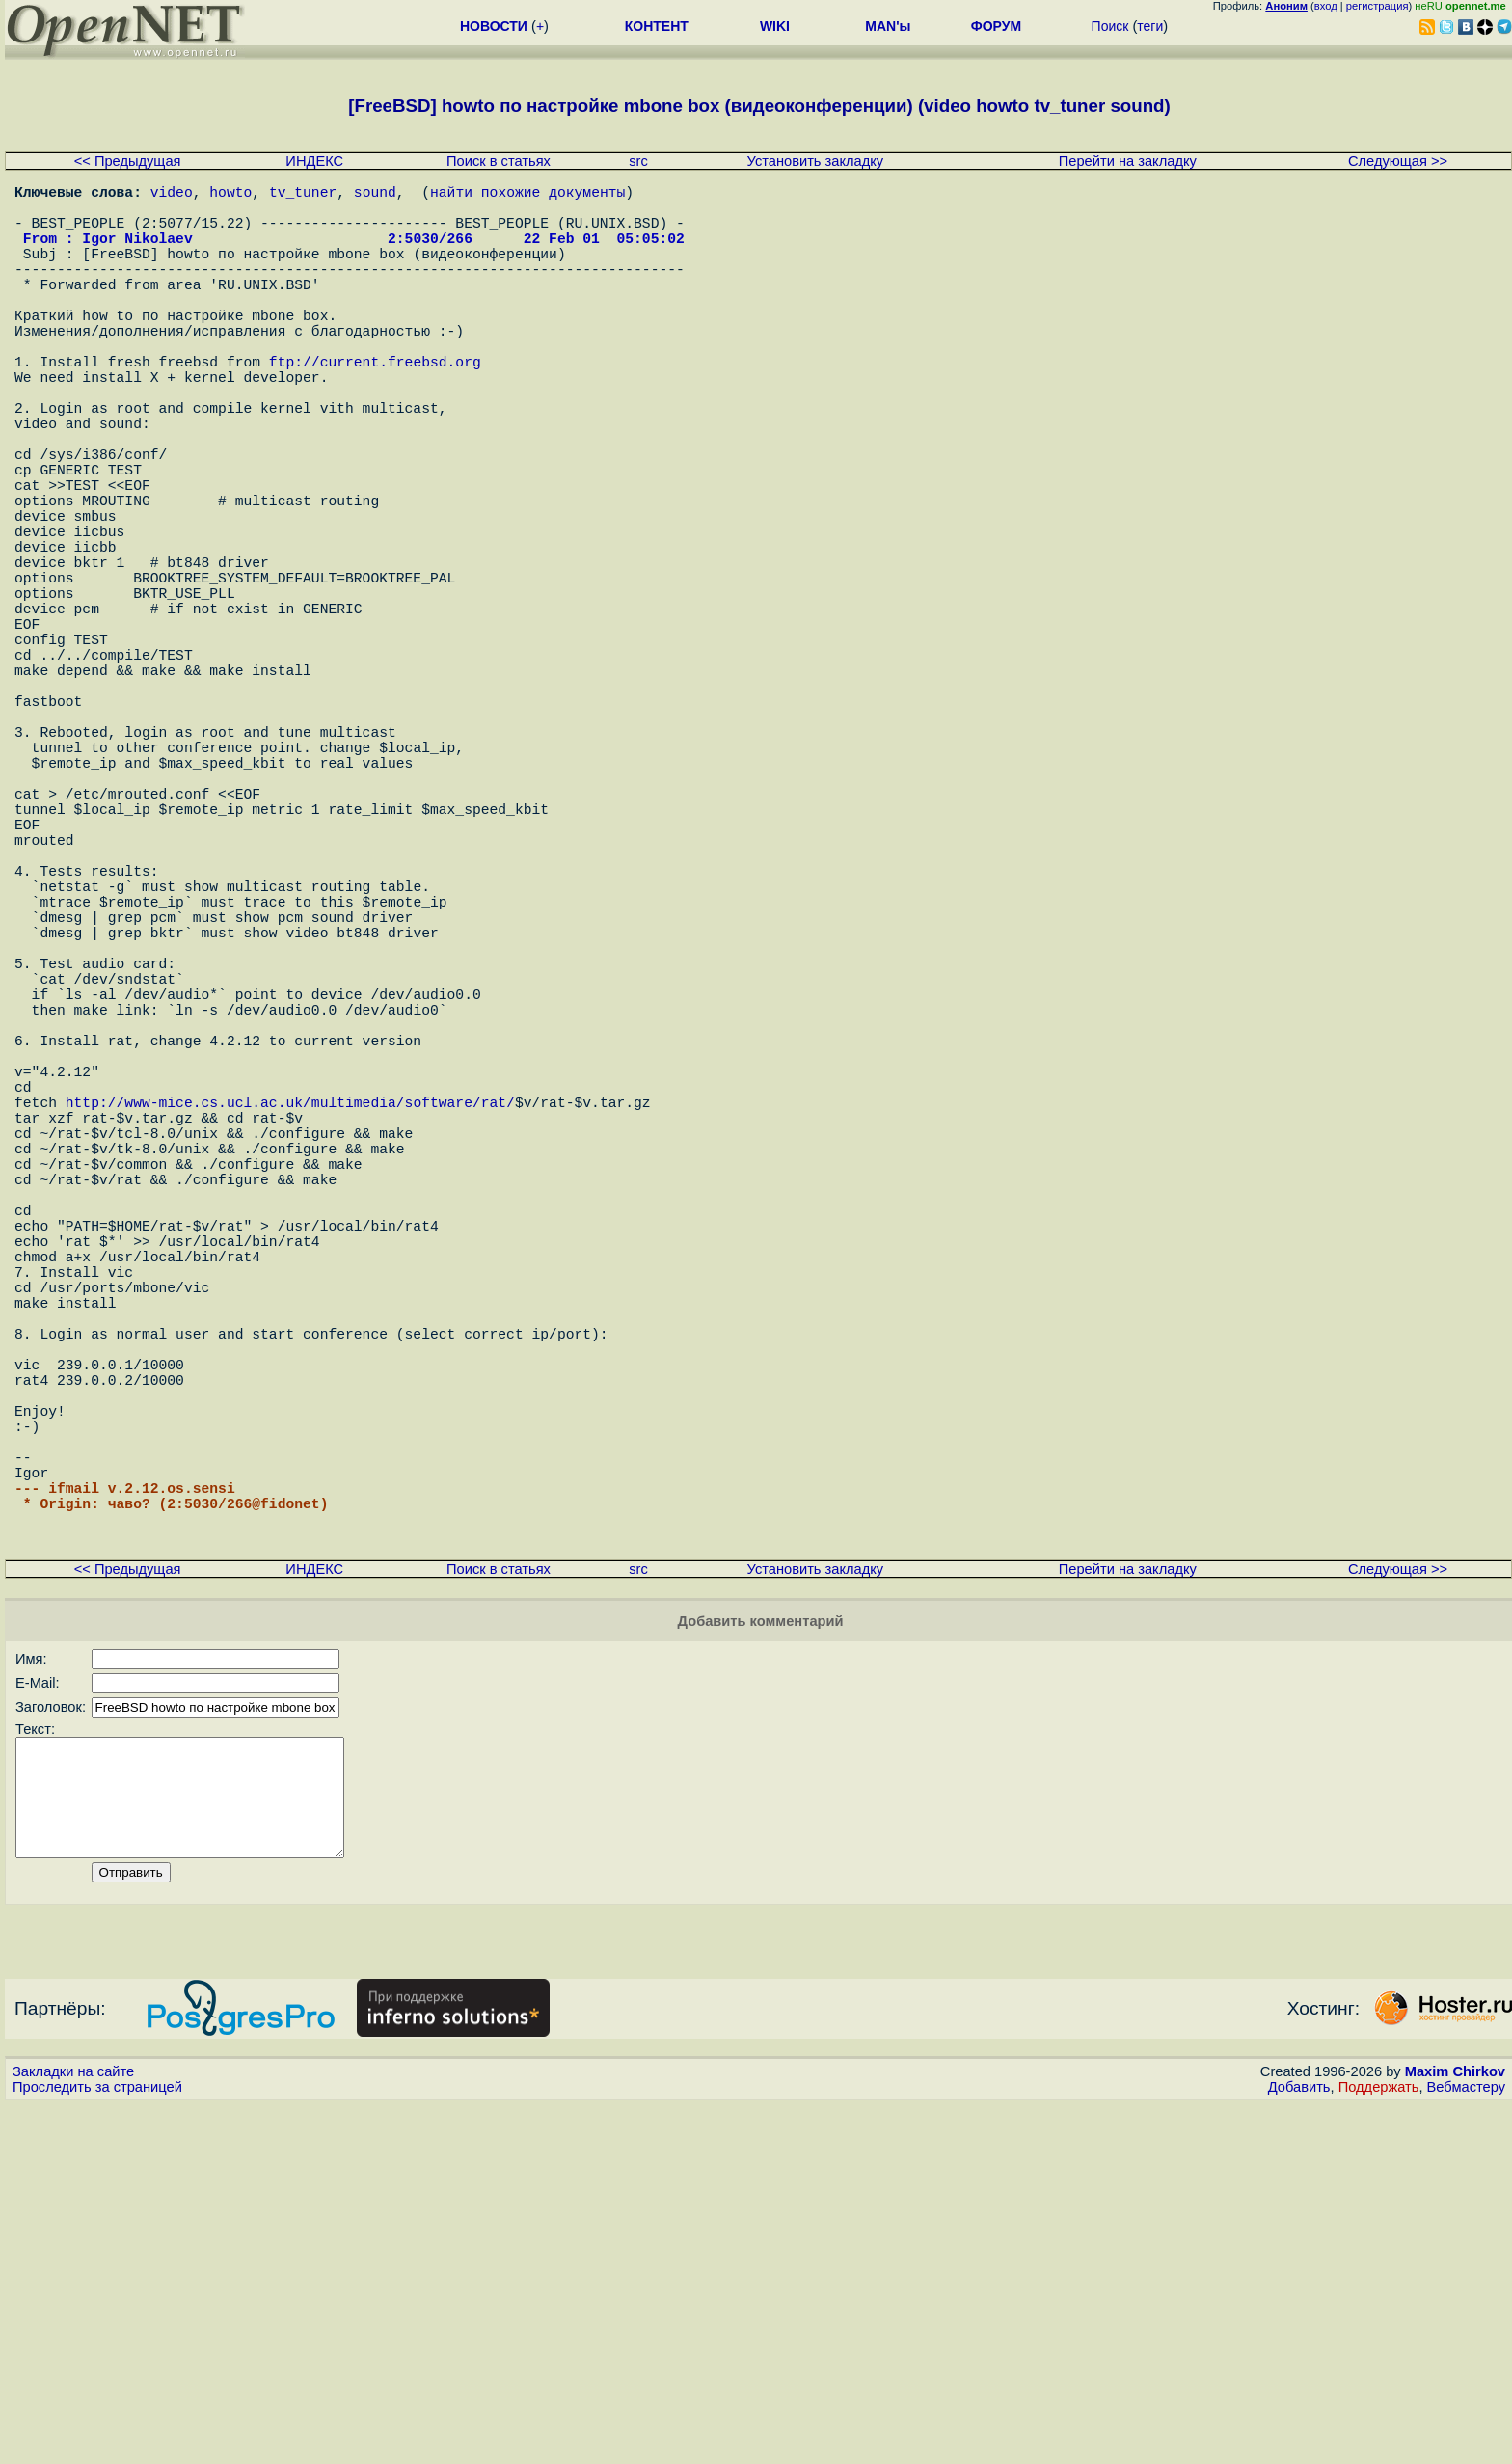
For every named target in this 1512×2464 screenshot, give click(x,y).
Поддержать (1378, 2445)
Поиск (1110, 26)
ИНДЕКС (314, 161)
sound (375, 194)
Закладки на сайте (73, 2430)
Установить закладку (815, 161)
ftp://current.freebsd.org (375, 407)
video (171, 194)
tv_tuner (303, 194)
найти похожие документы (527, 194)
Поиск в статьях (498, 161)
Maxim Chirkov (1455, 2430)
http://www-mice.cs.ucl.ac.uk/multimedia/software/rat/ (290, 1332)
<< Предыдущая (127, 161)
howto (230, 194)
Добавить (1299, 2445)
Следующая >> (1397, 161)
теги (1150, 26)
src (638, 161)
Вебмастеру (1466, 2445)
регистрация (1377, 6)
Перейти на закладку (1128, 161)
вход (1325, 6)
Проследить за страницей (97, 2445)
